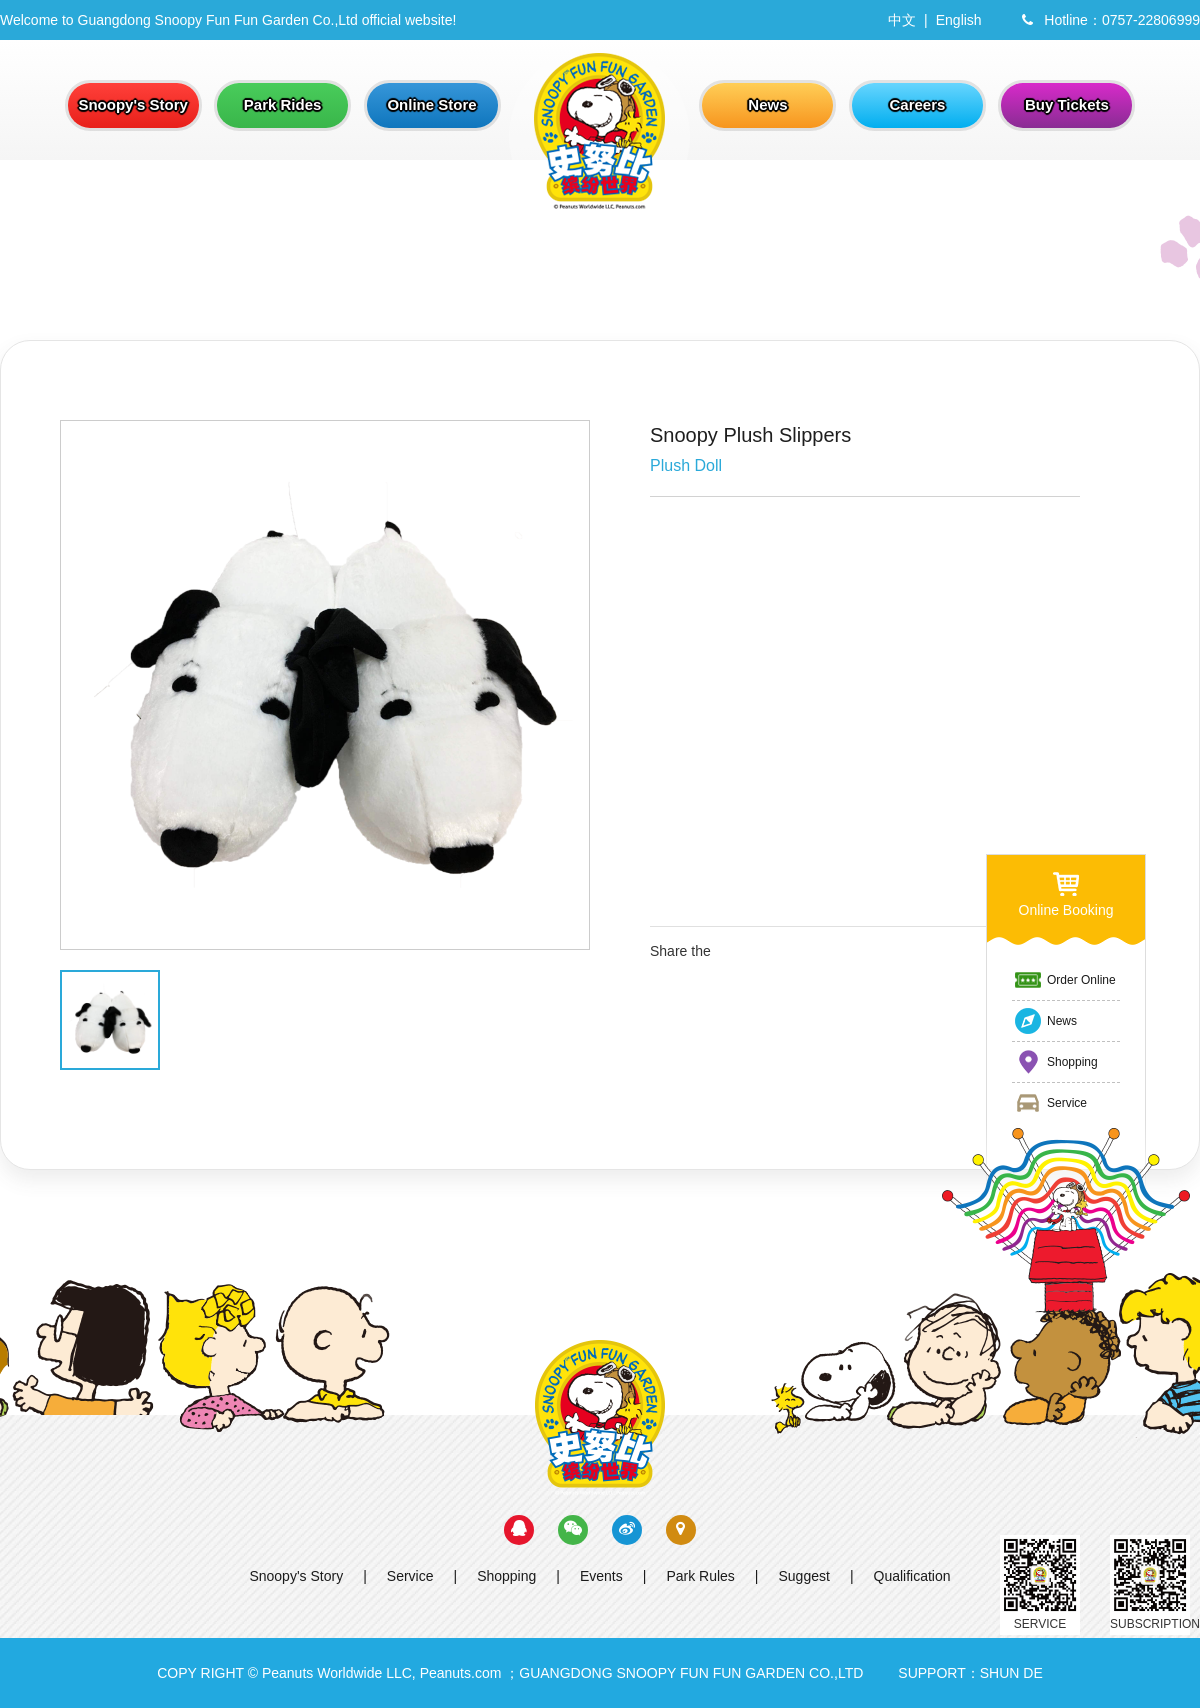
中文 (902, 20)
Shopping (506, 1576)
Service (410, 1576)
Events (601, 1576)
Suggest (804, 1576)
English (959, 20)
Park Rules (700, 1576)
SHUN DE (1011, 1673)
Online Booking (1066, 893)
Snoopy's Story (296, 1576)
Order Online (1064, 980)
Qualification (912, 1576)
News (1045, 1021)
